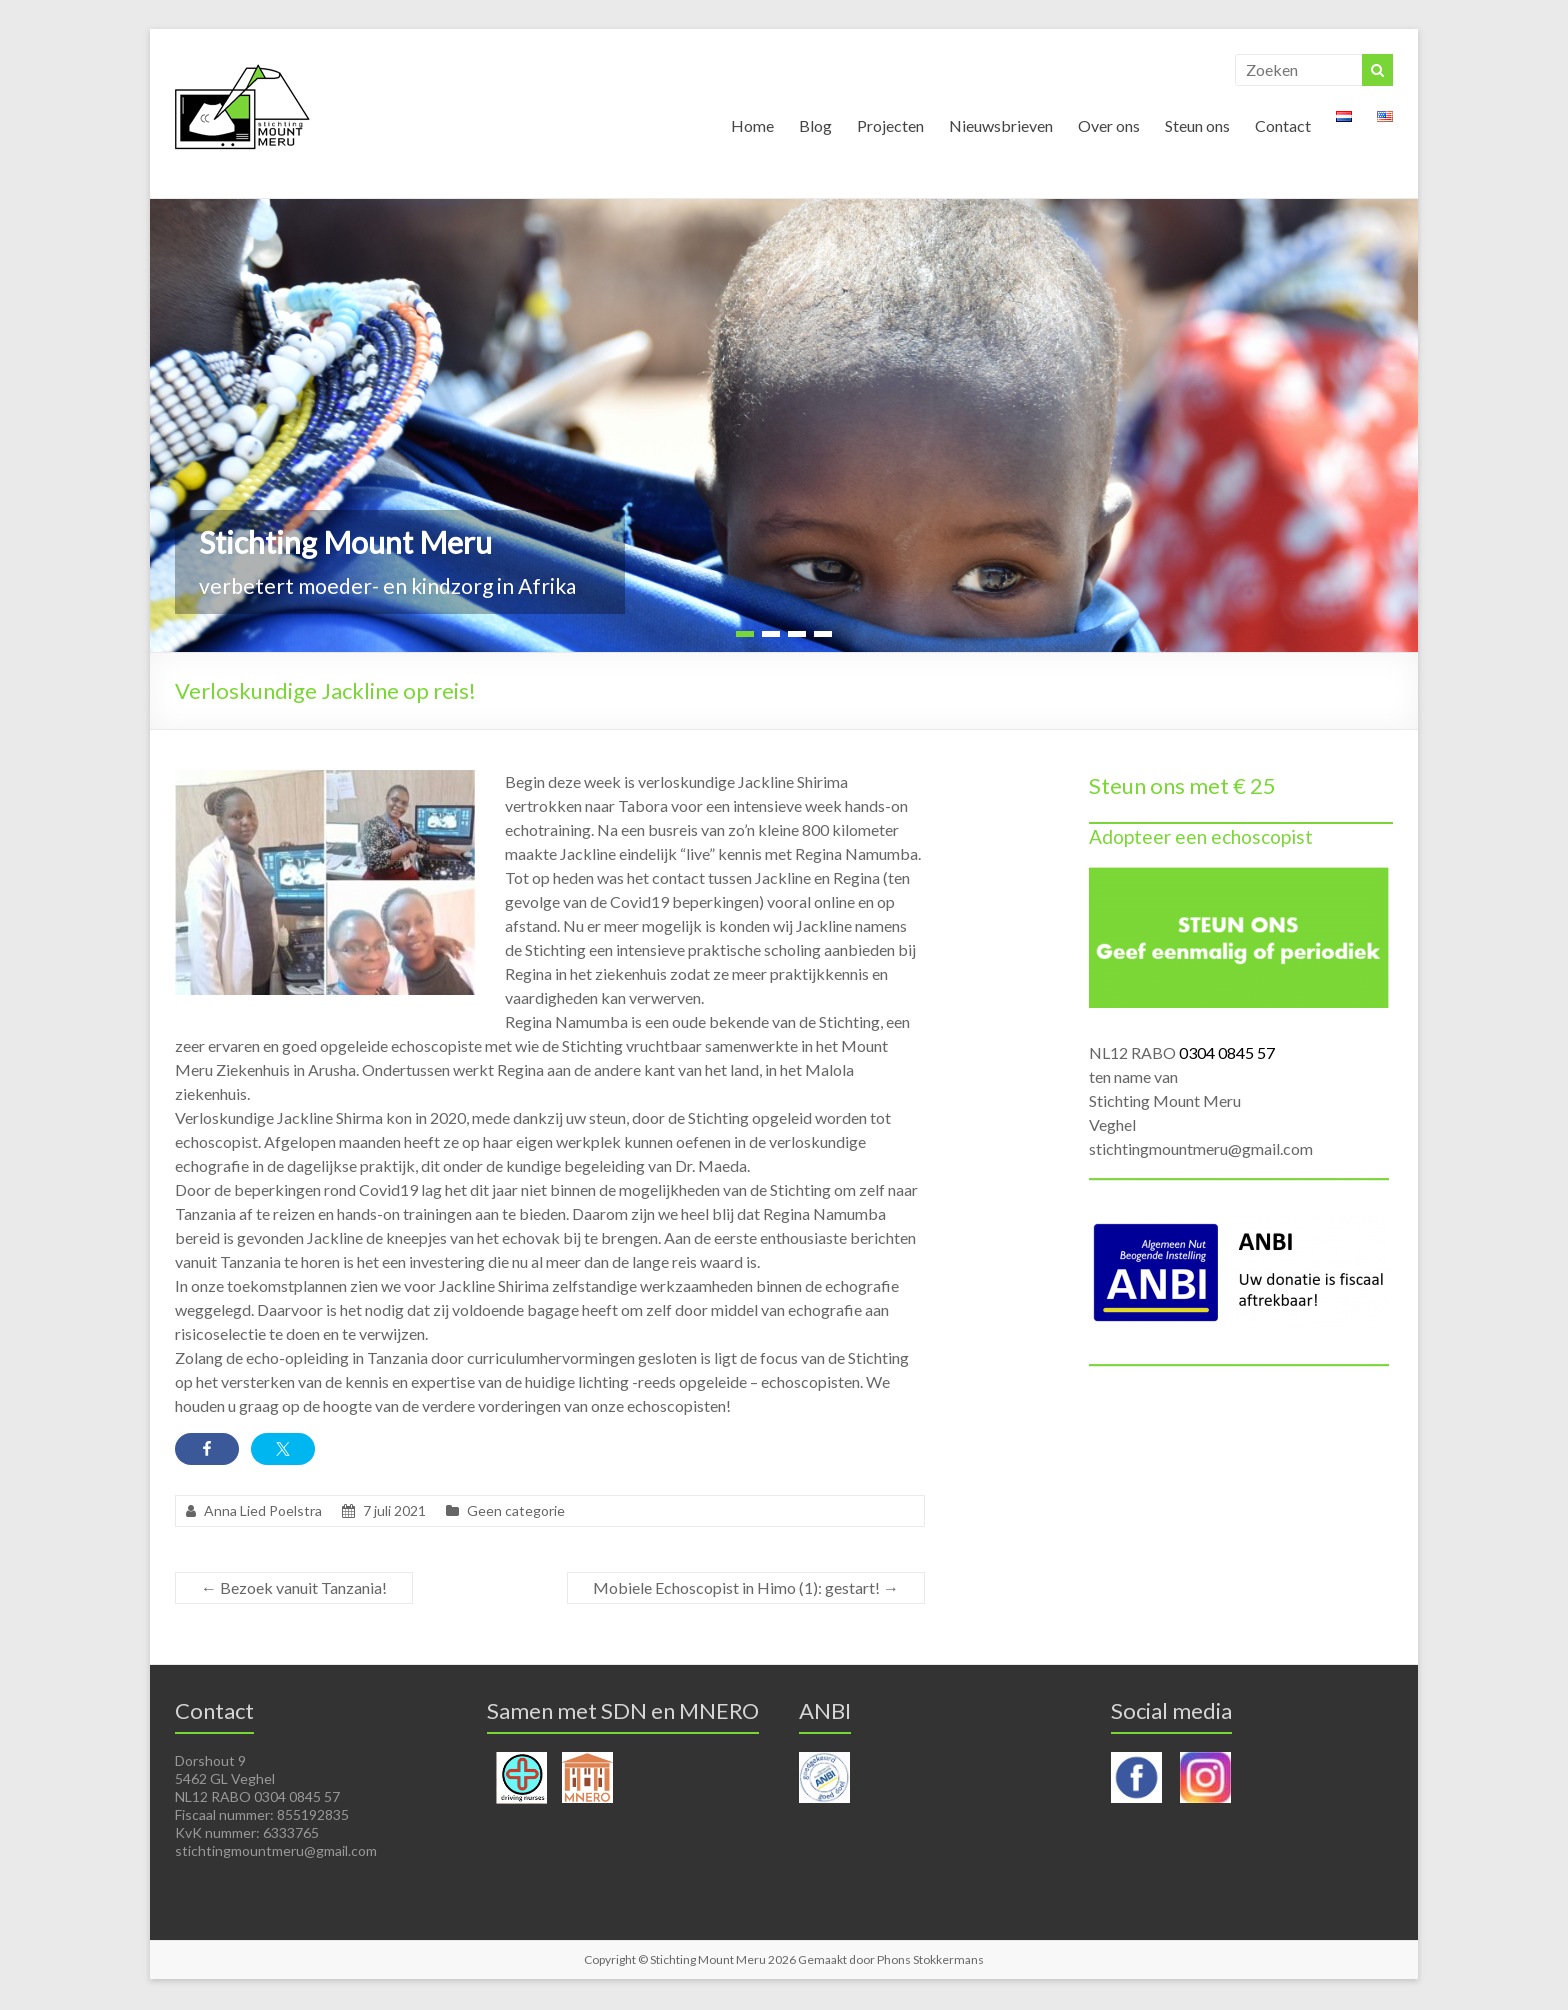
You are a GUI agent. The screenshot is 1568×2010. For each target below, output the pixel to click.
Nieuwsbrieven (1001, 126)
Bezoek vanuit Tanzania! (294, 1588)
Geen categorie (516, 1511)
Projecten (890, 126)
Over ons (1109, 126)
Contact (1283, 126)
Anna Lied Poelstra (263, 1511)
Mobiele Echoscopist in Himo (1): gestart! (746, 1588)
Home (752, 126)
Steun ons (1197, 126)
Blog (815, 126)
